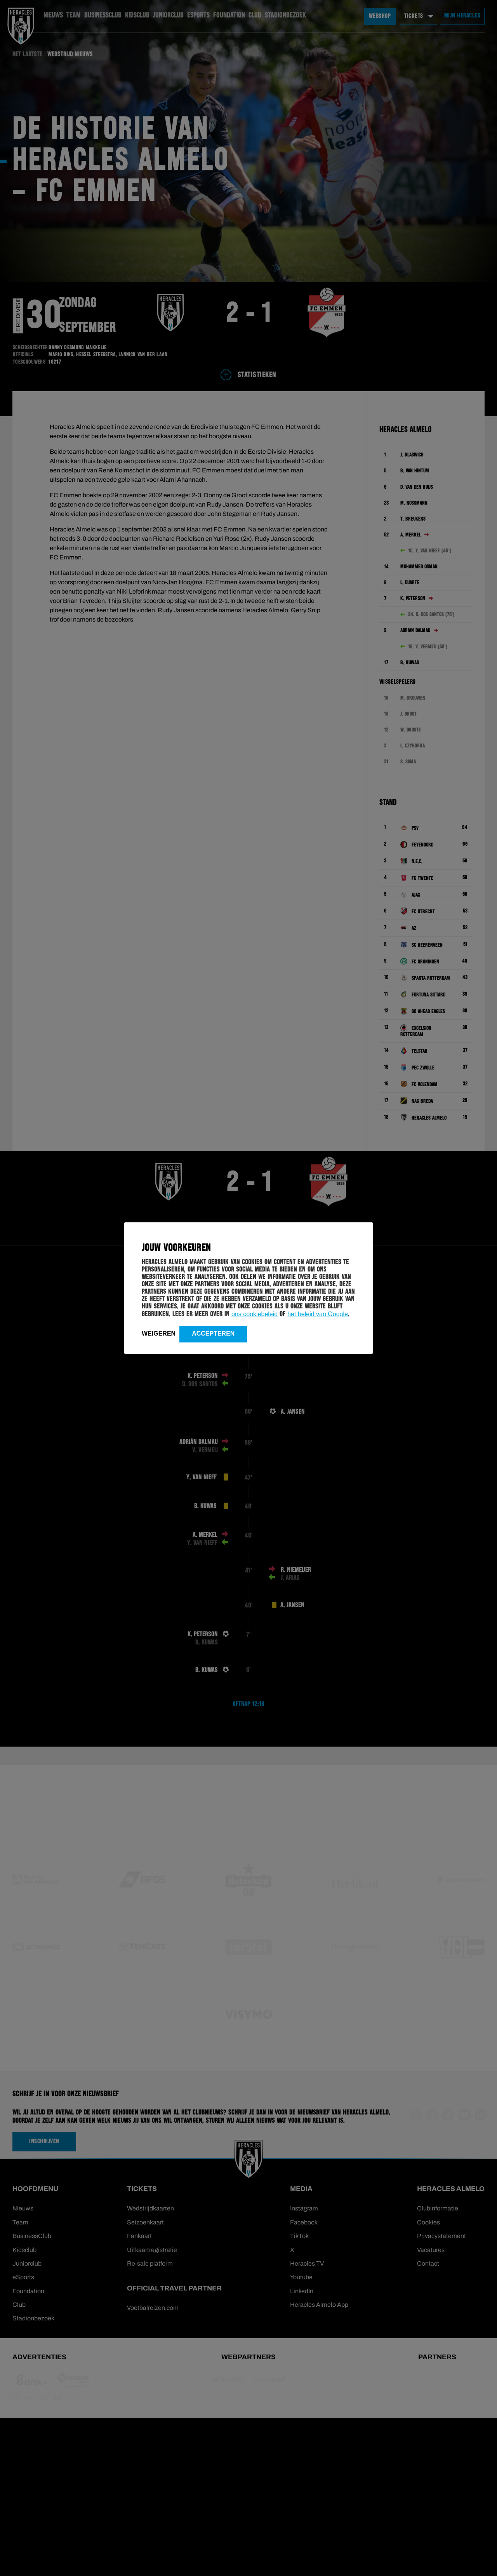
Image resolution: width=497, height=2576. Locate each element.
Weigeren (159, 1333)
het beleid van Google (317, 1314)
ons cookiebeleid (254, 1314)
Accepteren (213, 1333)
